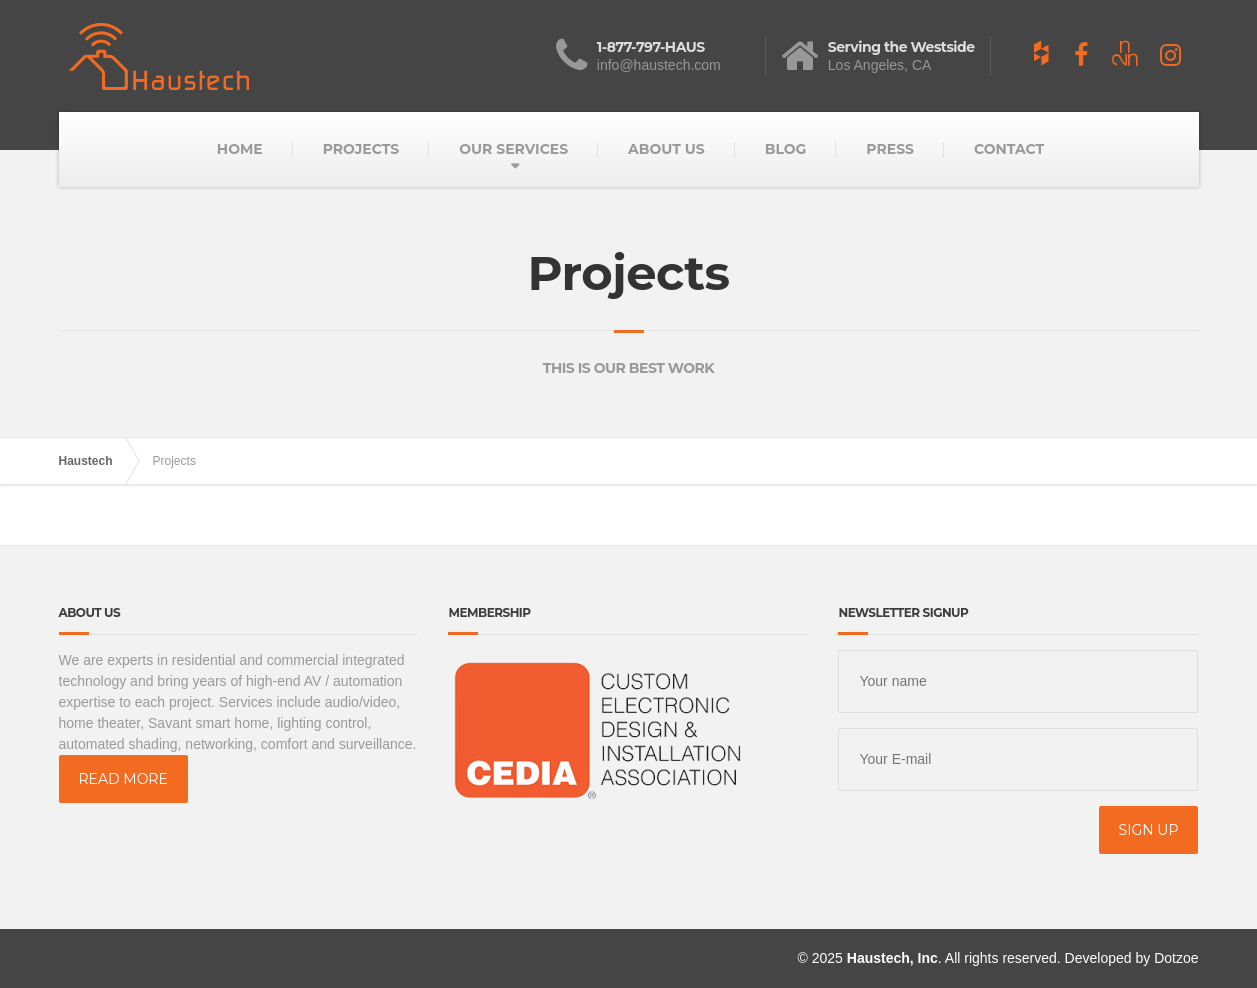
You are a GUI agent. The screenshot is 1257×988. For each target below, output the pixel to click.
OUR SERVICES (513, 149)
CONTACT (1009, 149)
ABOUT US (666, 149)
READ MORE (123, 779)
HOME (240, 149)
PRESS (890, 149)
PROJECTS (361, 149)
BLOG (786, 149)
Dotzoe (1176, 958)
